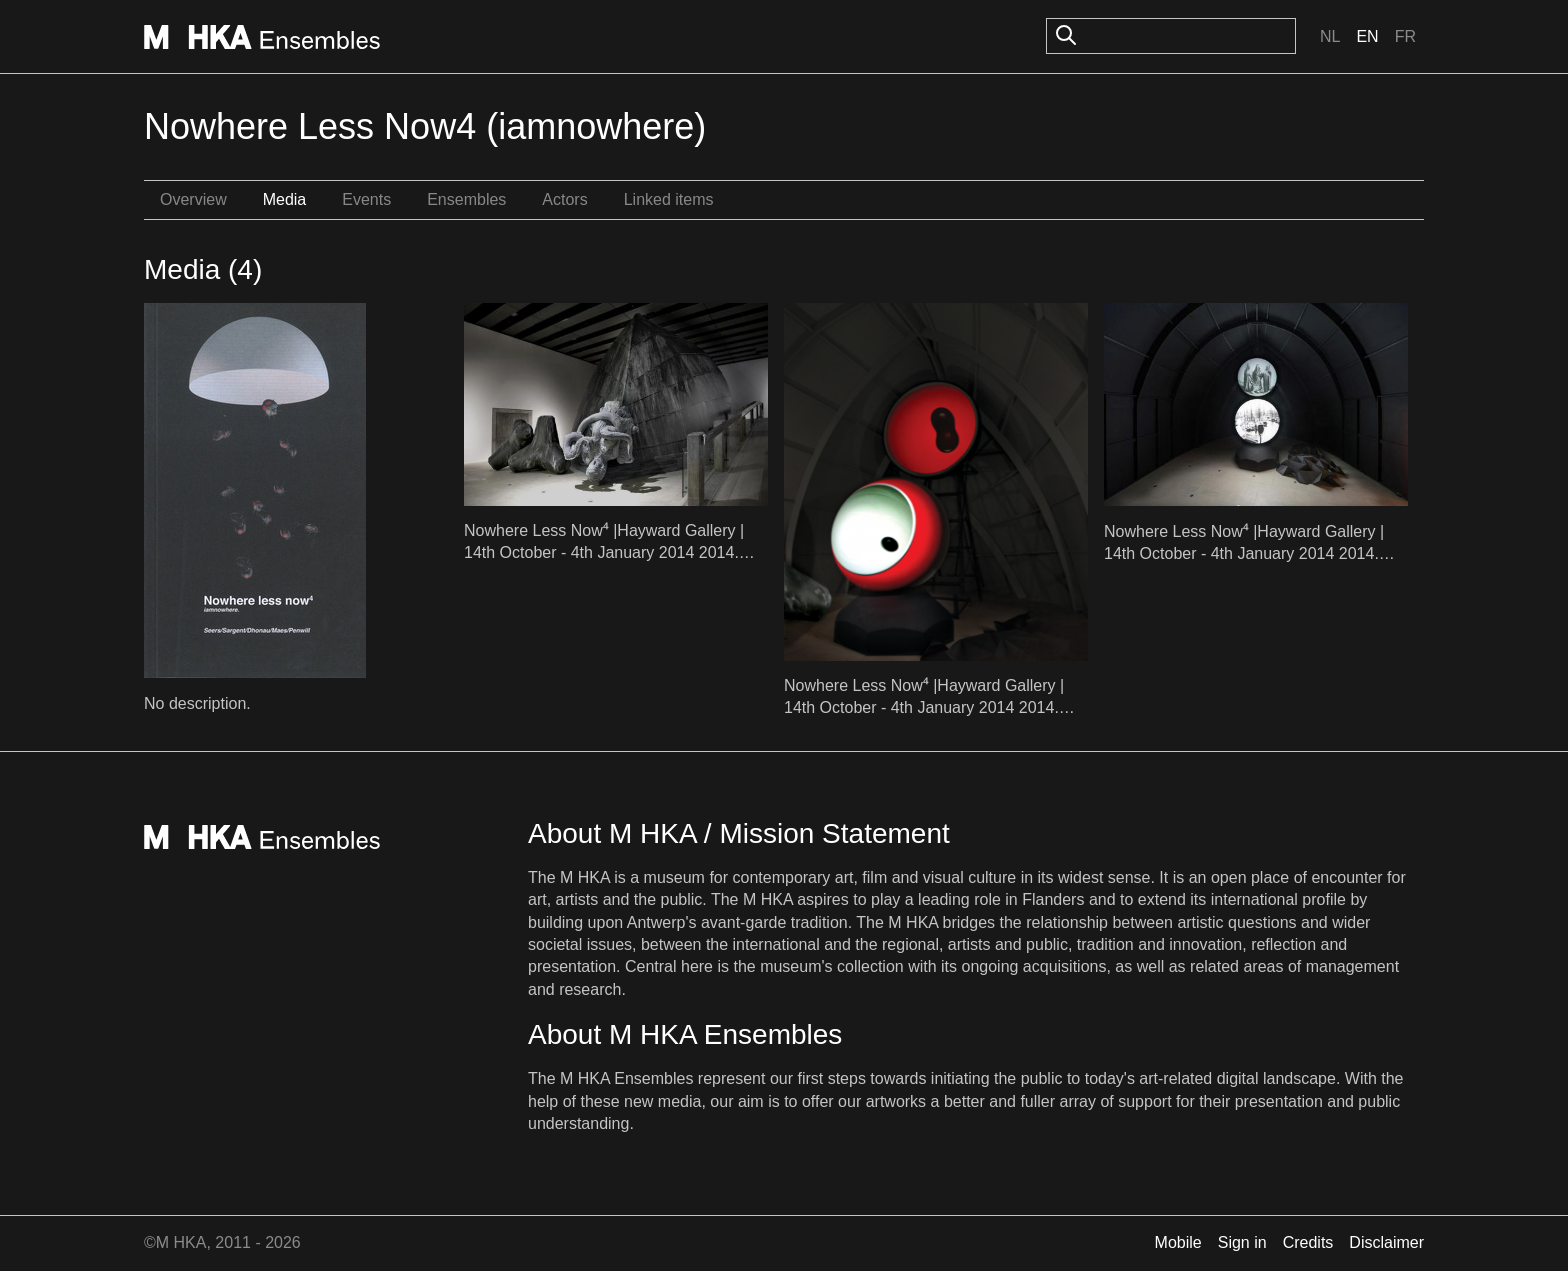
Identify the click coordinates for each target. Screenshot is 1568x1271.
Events (366, 199)
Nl (1330, 36)
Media (285, 199)
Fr (1405, 36)
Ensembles (466, 199)
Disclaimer (1386, 1242)
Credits (1308, 1242)
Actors (564, 199)
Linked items (669, 199)
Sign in (1242, 1242)
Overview (193, 199)
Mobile (1178, 1242)
